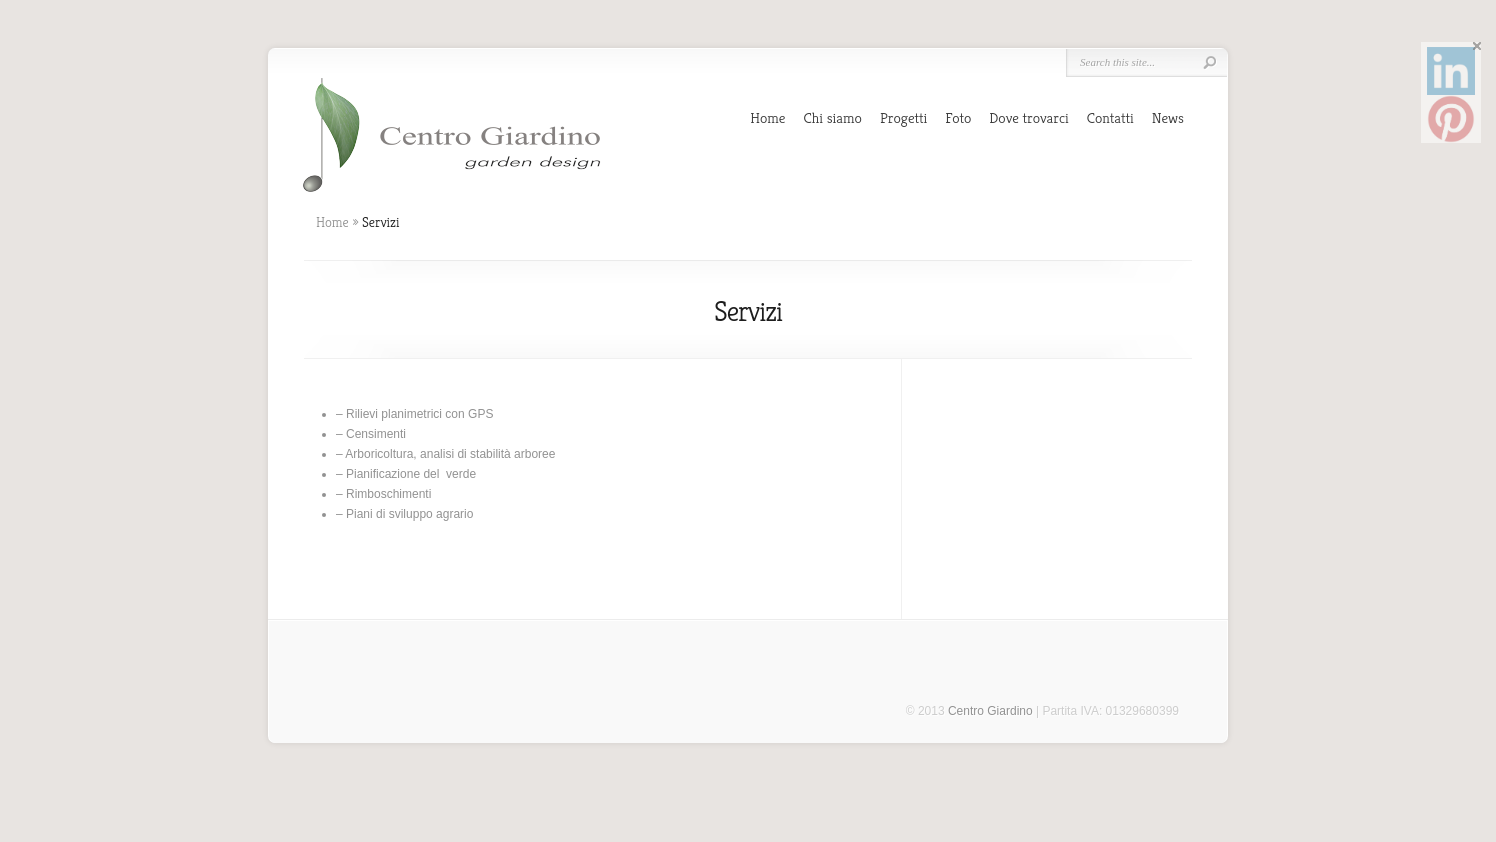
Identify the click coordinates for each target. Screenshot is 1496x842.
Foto (958, 117)
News (1168, 117)
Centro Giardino (990, 711)
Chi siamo (833, 117)
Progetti (903, 117)
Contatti (1110, 117)
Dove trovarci (1029, 117)
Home (767, 117)
